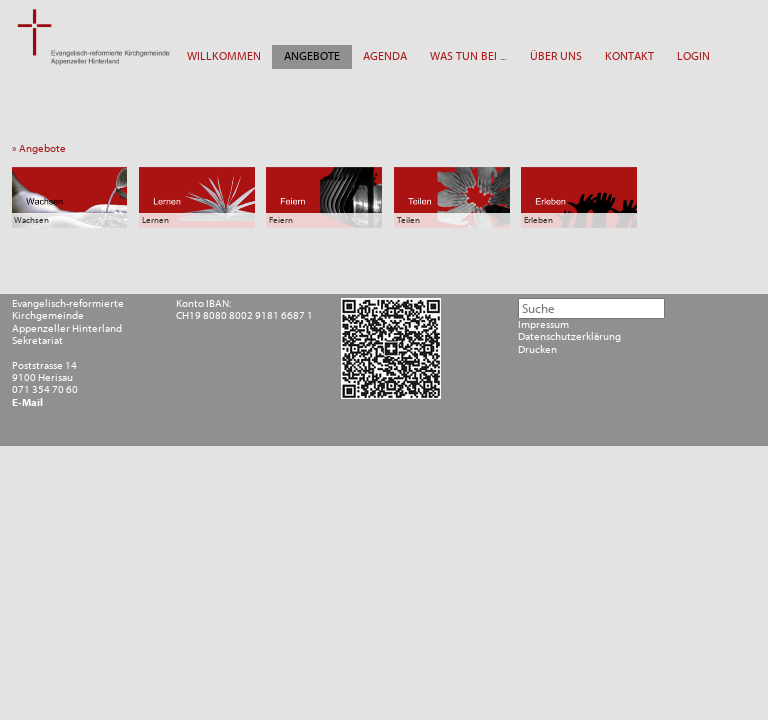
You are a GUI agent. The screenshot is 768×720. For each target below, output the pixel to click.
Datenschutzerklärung (569, 337)
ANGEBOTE (312, 56)
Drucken (537, 350)
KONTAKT (629, 56)
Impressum (543, 325)
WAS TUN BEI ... (468, 56)
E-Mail (27, 403)
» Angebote (42, 148)
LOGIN (693, 56)
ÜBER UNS (556, 56)
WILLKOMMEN (224, 56)
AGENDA (385, 56)
